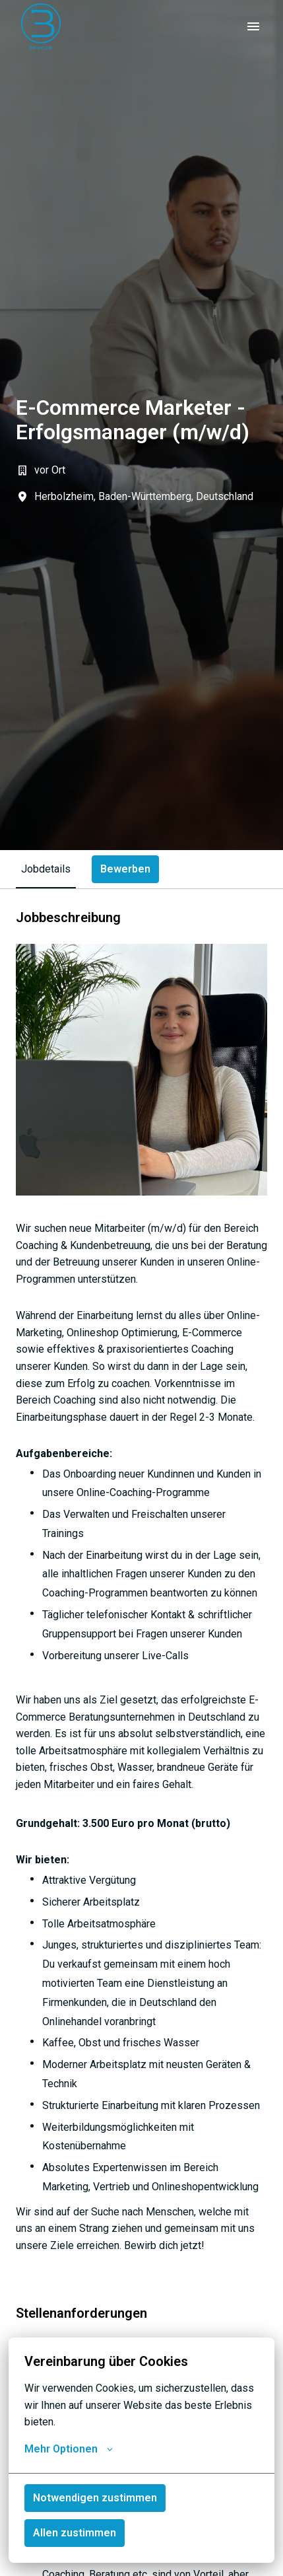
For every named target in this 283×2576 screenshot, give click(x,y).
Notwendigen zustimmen (95, 2497)
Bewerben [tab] (125, 869)
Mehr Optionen (68, 2449)
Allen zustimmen (74, 2532)
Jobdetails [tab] (46, 869)
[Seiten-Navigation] (253, 26)
